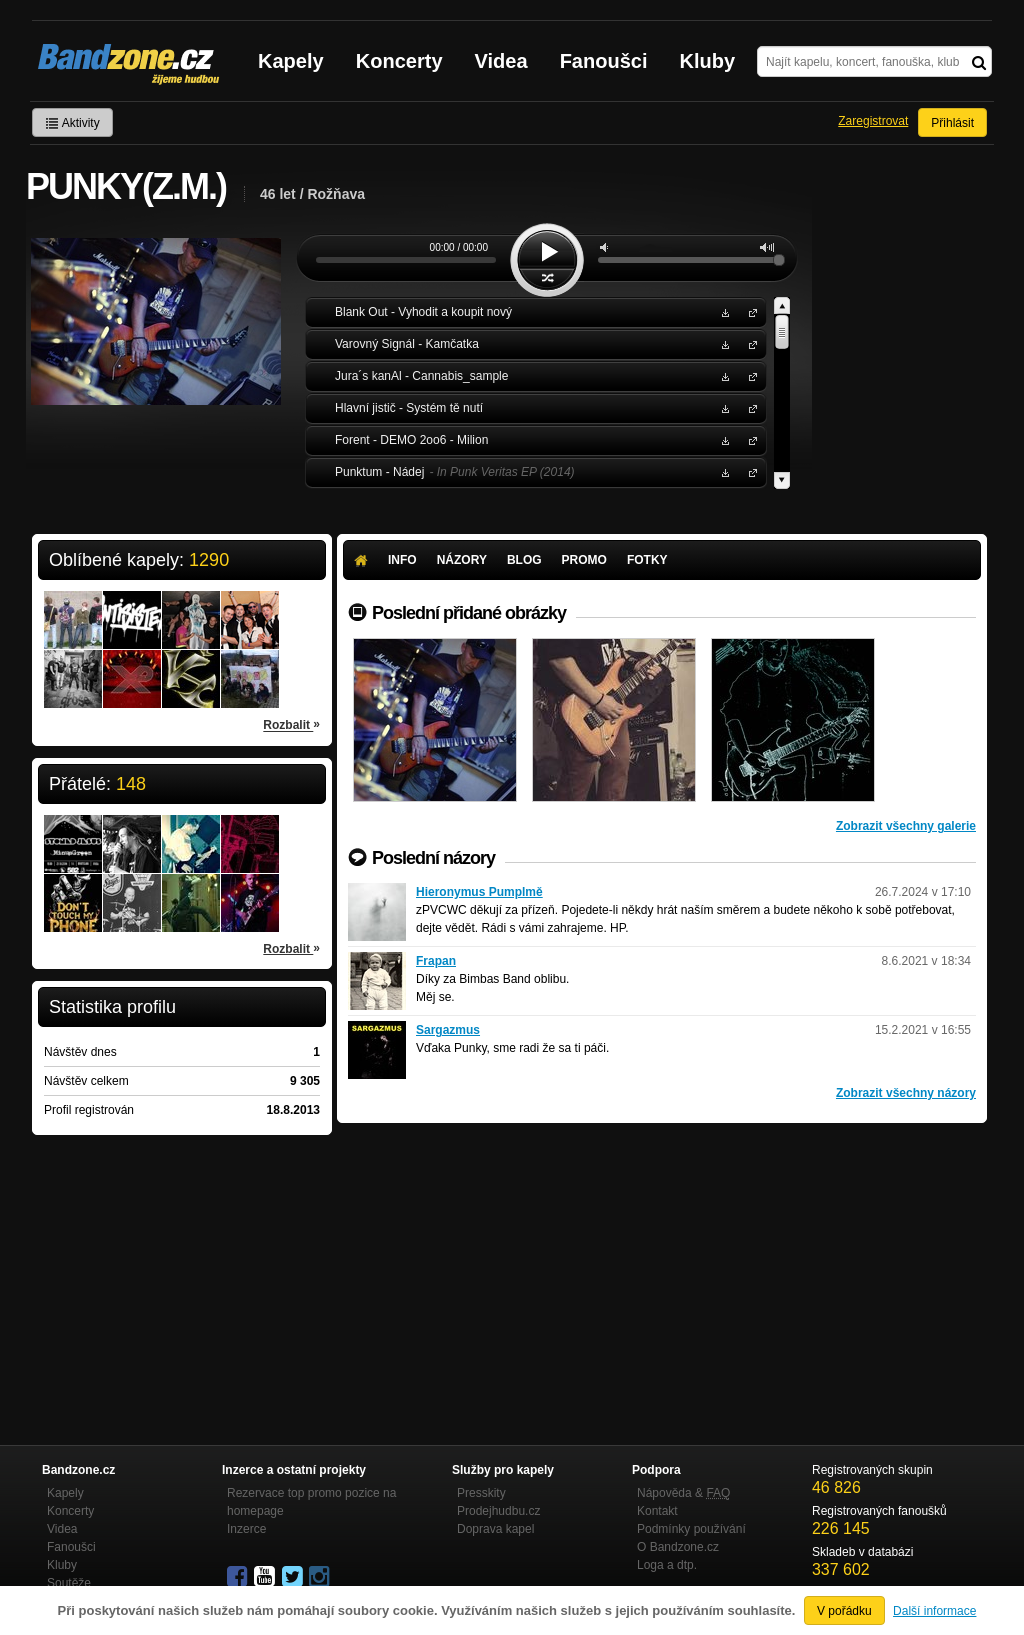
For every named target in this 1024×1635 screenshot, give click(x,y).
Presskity (481, 1493)
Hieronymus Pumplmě (479, 892)
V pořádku (844, 1611)
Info (402, 560)
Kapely (291, 61)
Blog (524, 560)
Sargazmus (448, 1030)
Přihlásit (952, 123)
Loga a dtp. (667, 1565)
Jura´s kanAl (749, 375)
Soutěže (69, 1583)
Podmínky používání (691, 1529)
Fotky (647, 560)
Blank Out (749, 311)
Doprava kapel (495, 1529)
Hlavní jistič (749, 407)
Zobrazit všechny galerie (906, 826)
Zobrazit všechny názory (906, 1093)
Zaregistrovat (873, 121)
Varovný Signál (749, 343)
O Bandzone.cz (678, 1547)
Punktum (749, 471)
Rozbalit (291, 724)
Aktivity (72, 123)
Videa (501, 61)
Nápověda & (683, 1493)
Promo (584, 560)
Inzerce (246, 1529)
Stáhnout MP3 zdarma (723, 311)
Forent (749, 439)
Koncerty (399, 61)
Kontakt (657, 1511)
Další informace (934, 1611)
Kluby (708, 61)
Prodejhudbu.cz (498, 1511)
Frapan (436, 961)
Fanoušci (604, 61)
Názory (462, 560)
